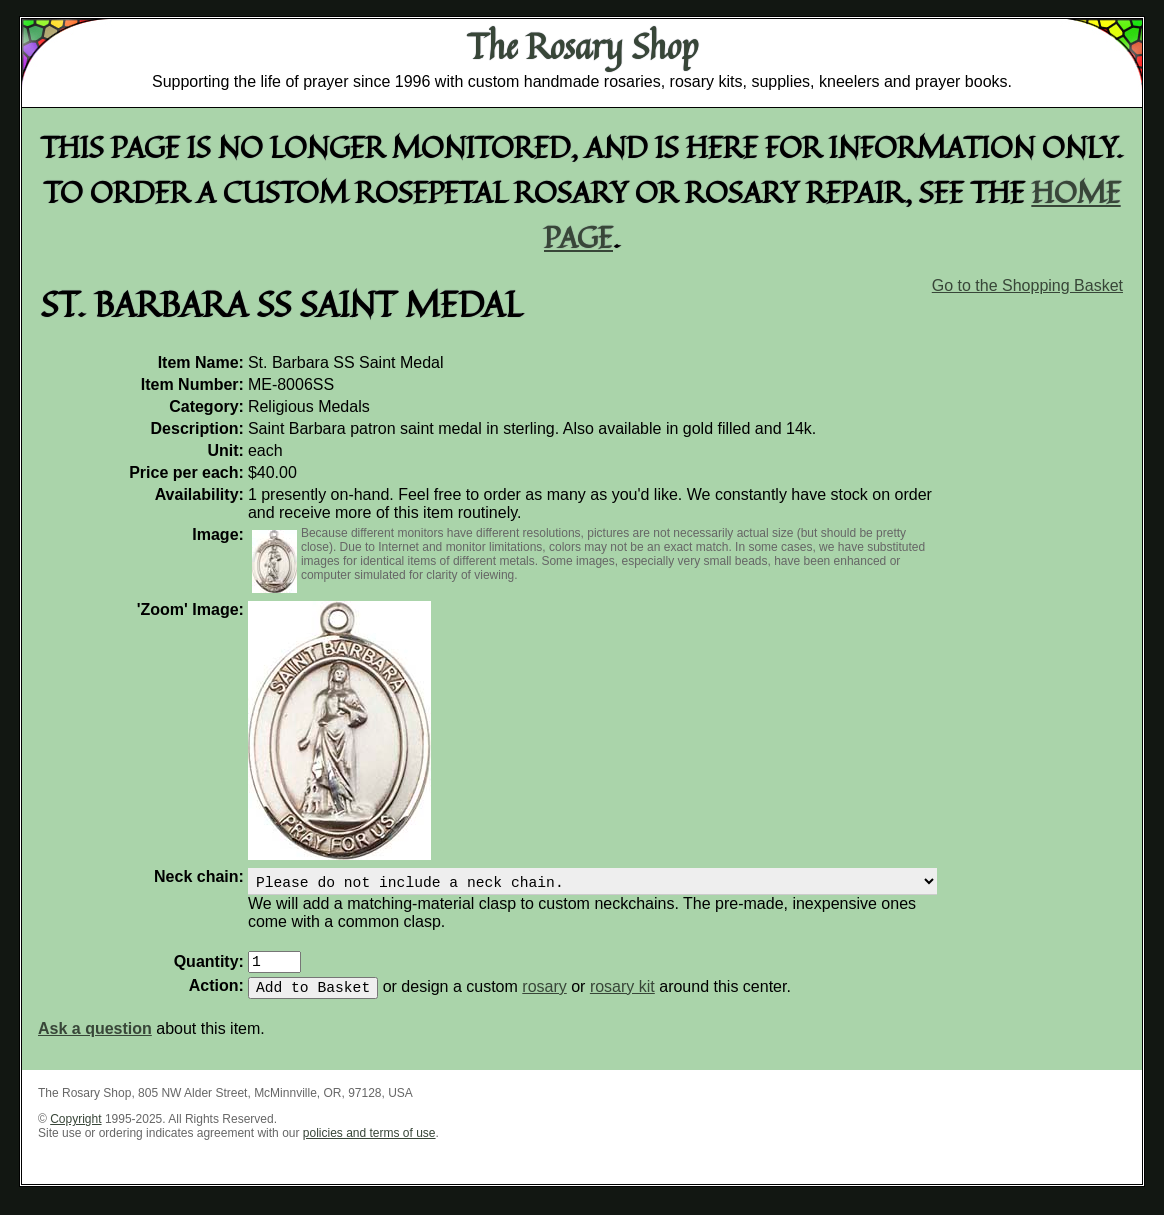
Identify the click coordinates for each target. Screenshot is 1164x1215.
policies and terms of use (369, 1145)
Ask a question (95, 1040)
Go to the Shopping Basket (1027, 285)
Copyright (75, 1131)
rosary (544, 998)
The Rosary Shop (582, 46)
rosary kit (622, 998)
